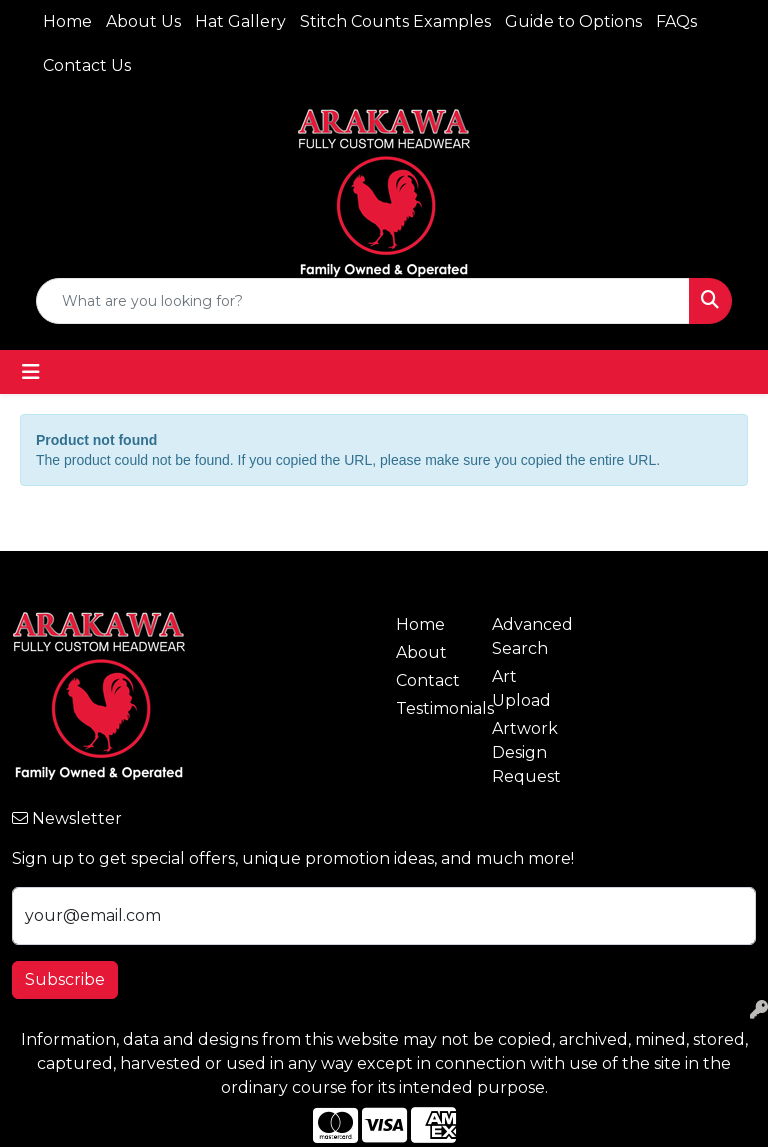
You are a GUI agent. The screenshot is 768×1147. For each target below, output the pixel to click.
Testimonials (432, 708)
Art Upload (521, 688)
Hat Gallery (240, 21)
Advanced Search (528, 636)
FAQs (676, 21)
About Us (143, 21)
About (421, 652)
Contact (428, 680)
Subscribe (65, 979)
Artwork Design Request (526, 752)
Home (67, 21)
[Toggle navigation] (31, 372)
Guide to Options (573, 21)
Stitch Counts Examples (395, 21)
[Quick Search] (363, 301)
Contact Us (87, 65)
